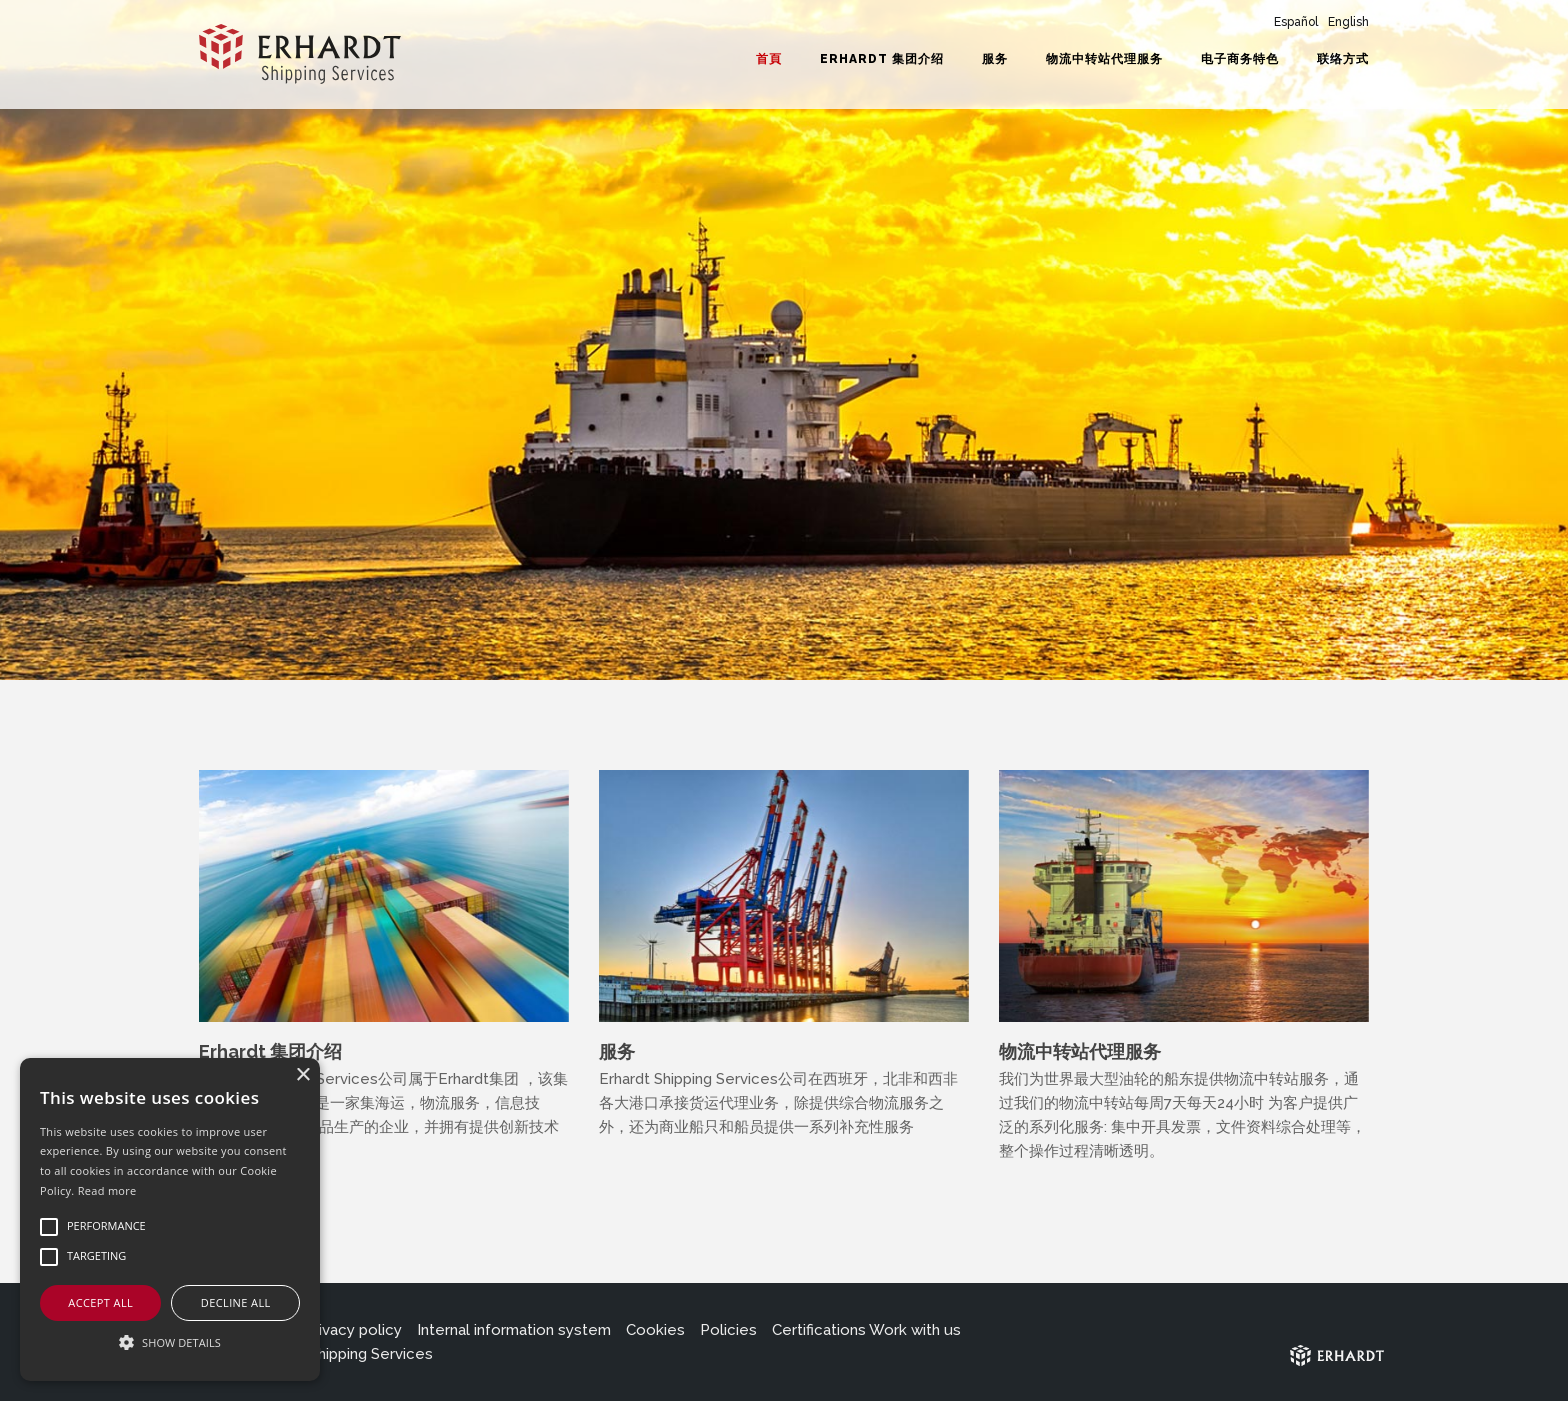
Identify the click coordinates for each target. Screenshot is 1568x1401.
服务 (995, 59)
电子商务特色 (1240, 59)
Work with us (915, 1330)
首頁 (769, 59)
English (1348, 22)
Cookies (655, 1330)
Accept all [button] (100, 1302)
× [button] (302, 1075)
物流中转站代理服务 (1104, 59)
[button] (170, 1343)
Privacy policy (353, 1330)
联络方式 (1343, 59)
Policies (728, 1330)
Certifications (819, 1330)
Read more (107, 1190)
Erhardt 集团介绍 (882, 59)
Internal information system (514, 1330)
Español (1296, 22)
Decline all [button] (236, 1302)
